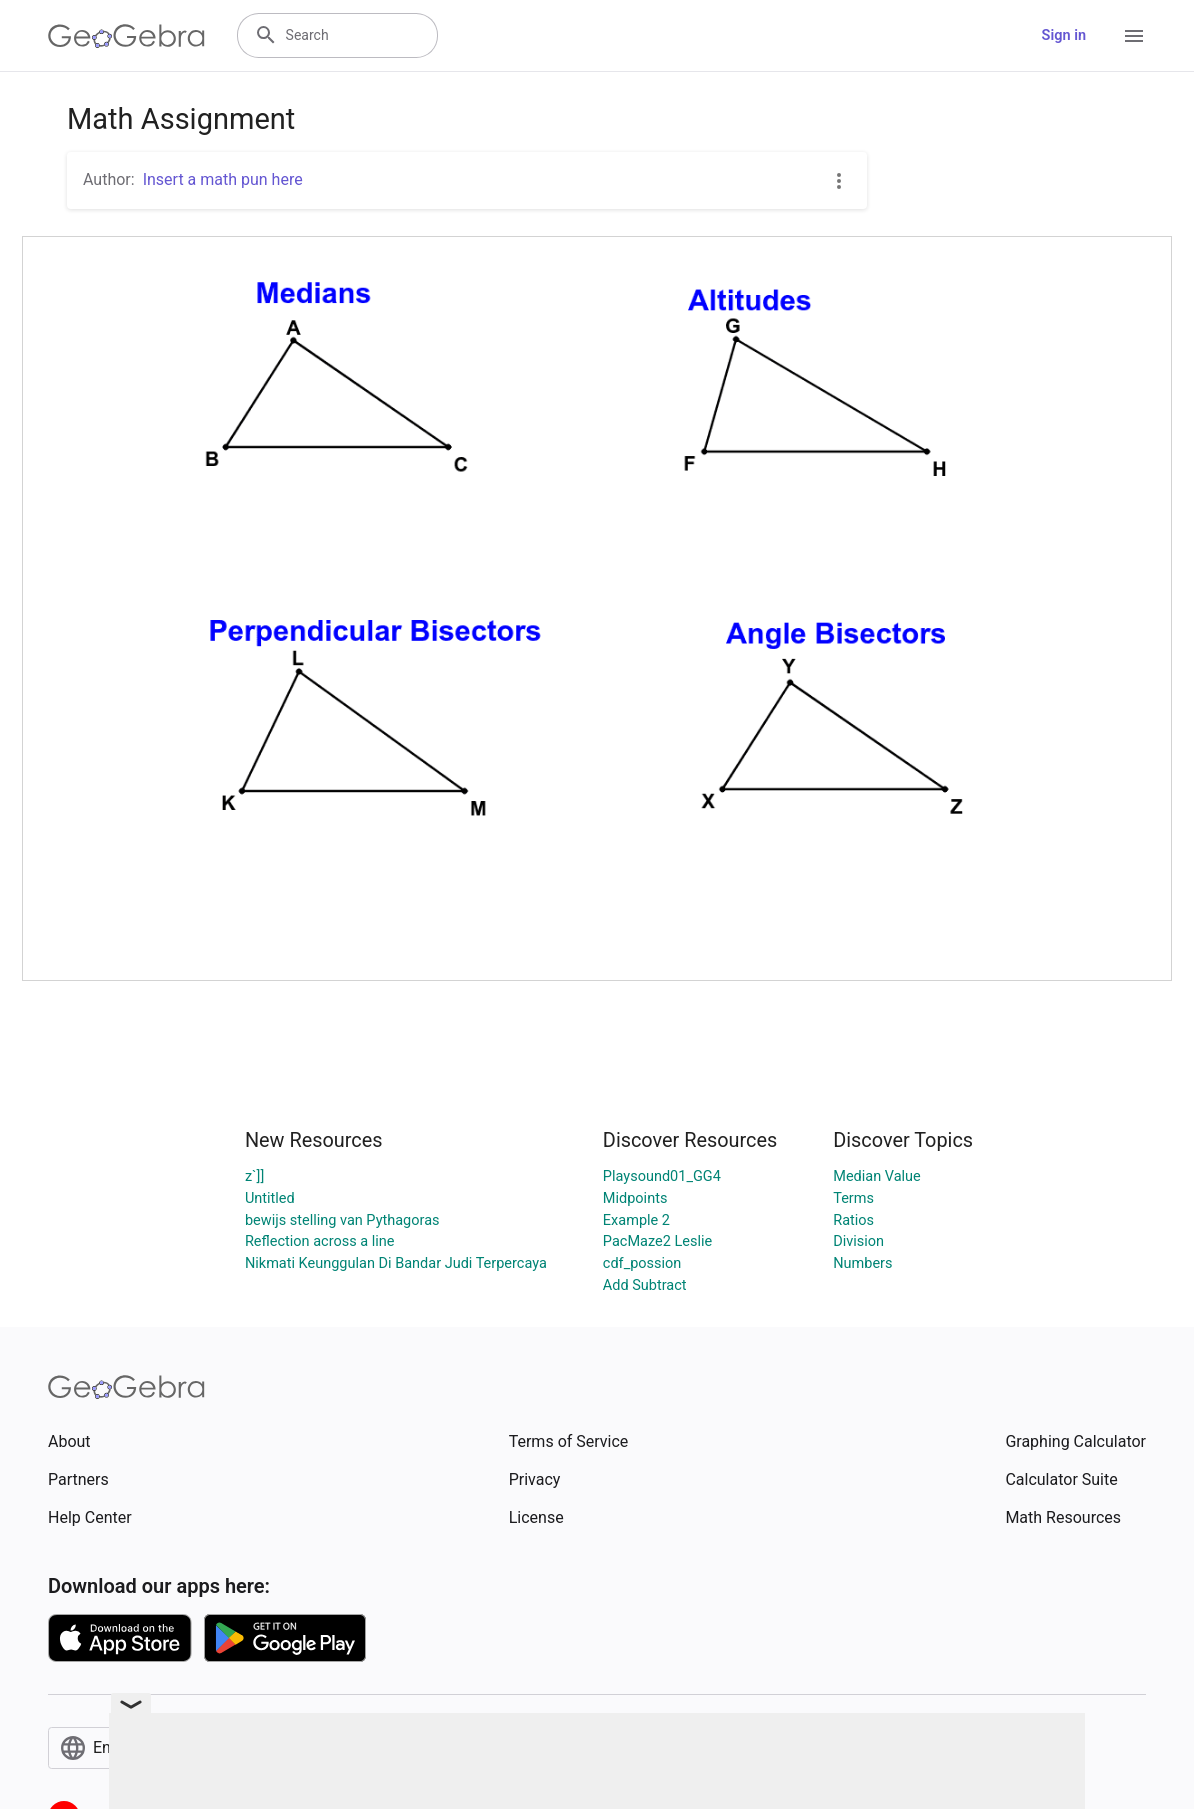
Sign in (1064, 35)
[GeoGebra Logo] (126, 36)
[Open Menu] (1134, 36)
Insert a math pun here (223, 179)
